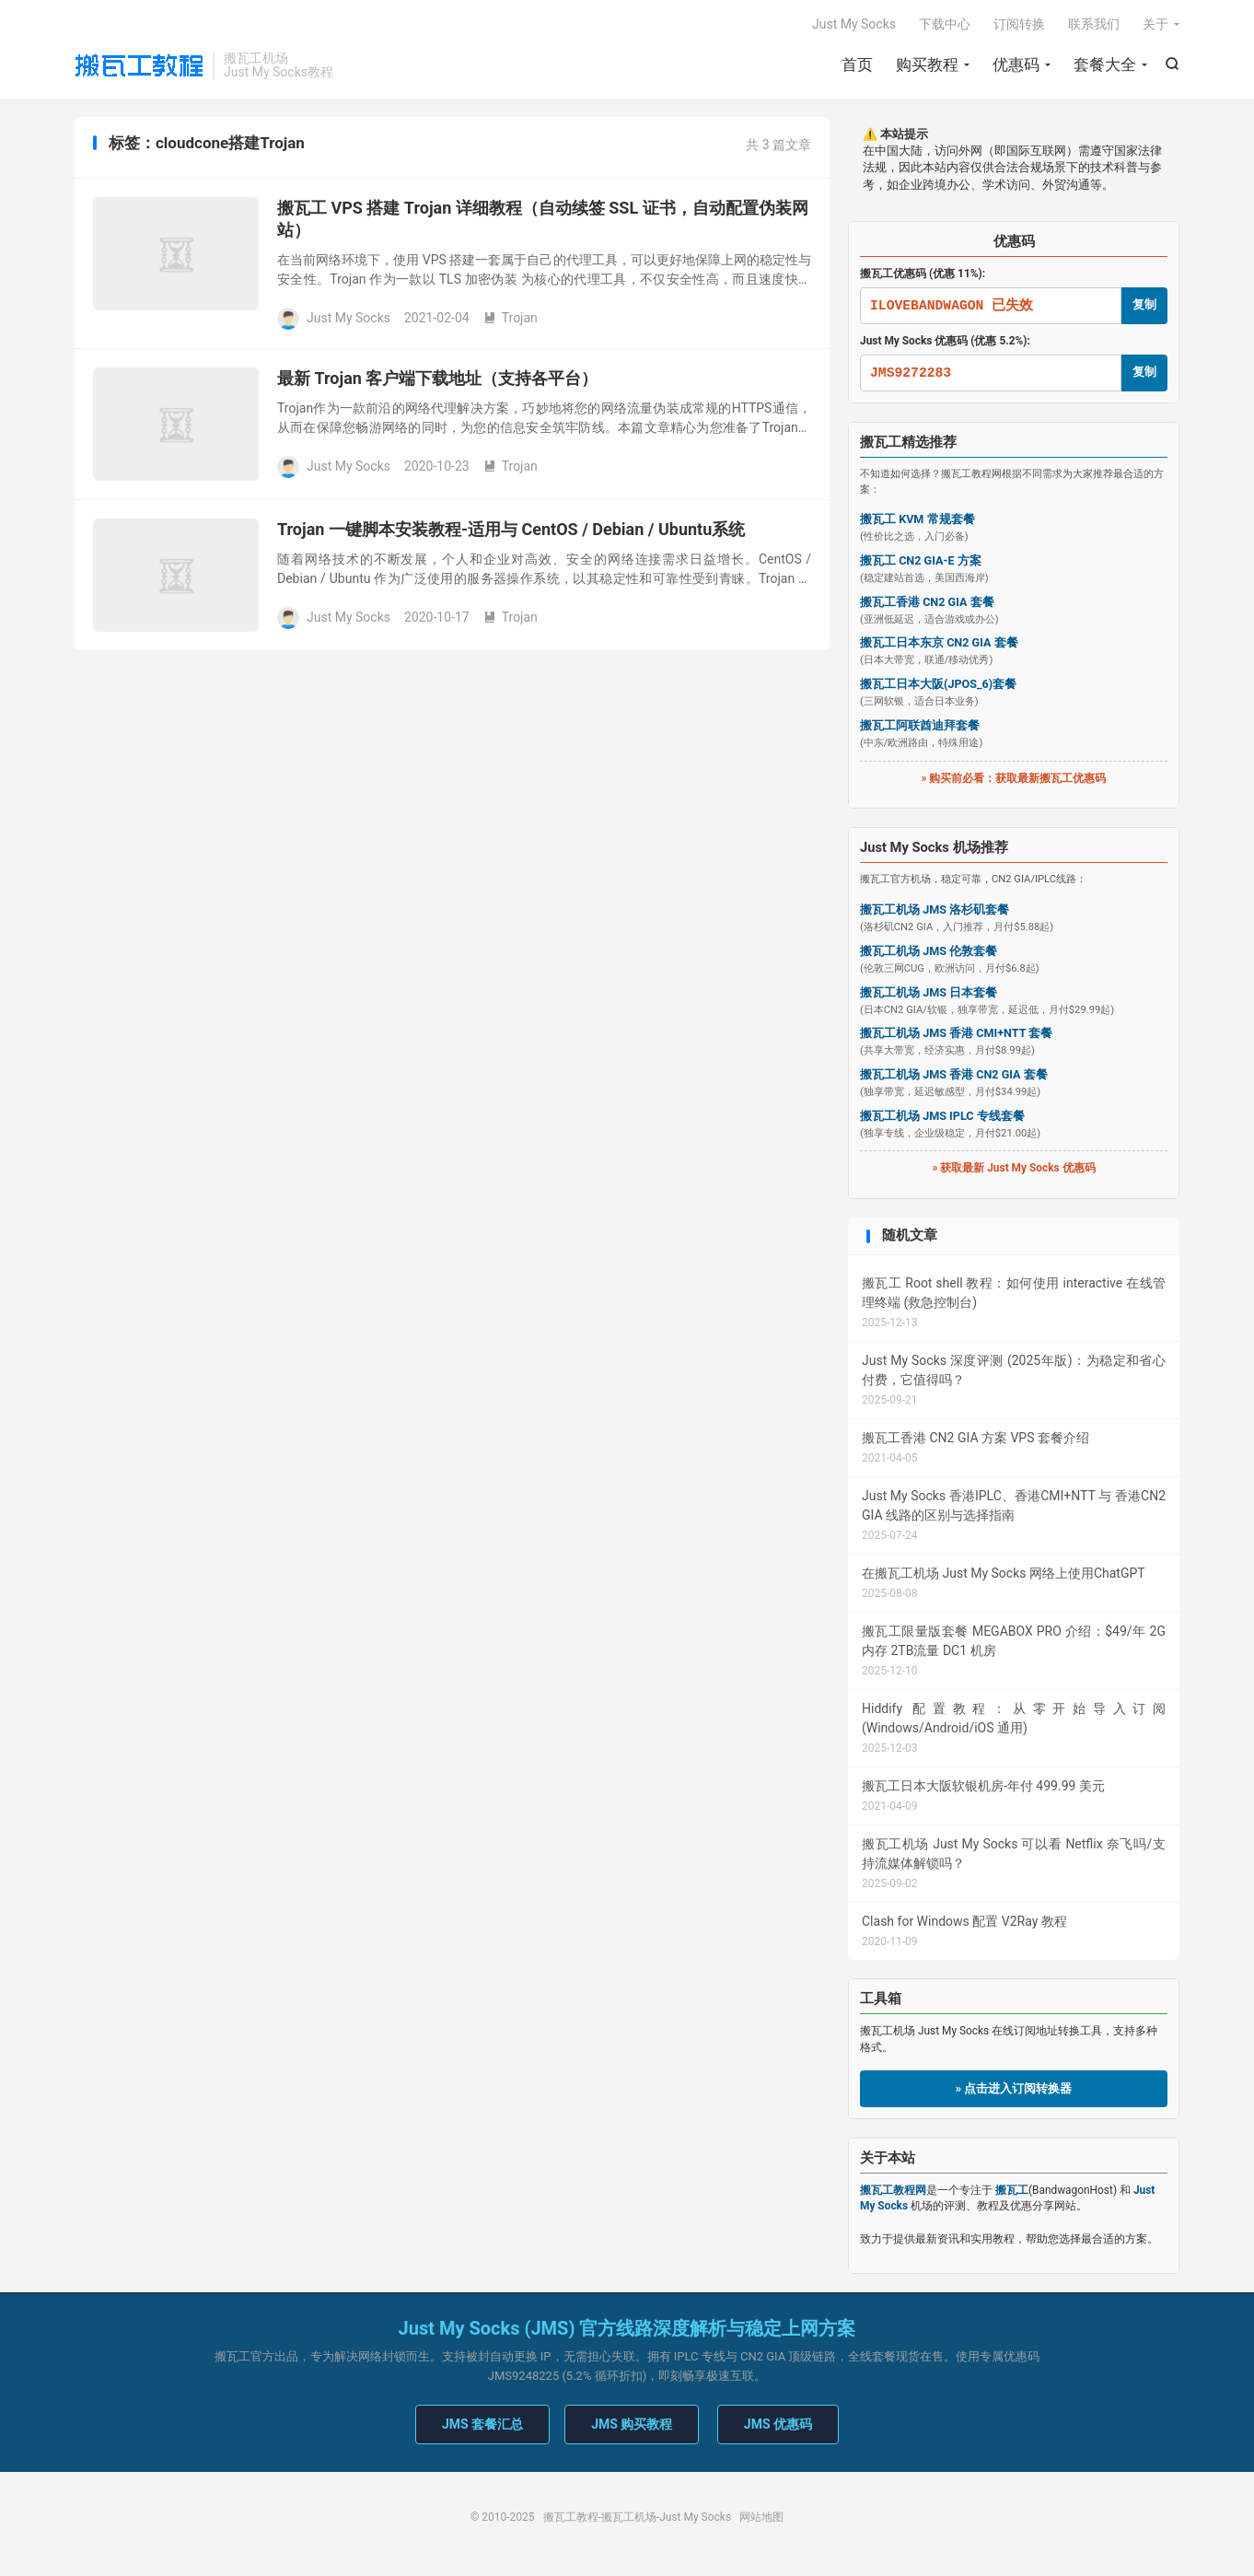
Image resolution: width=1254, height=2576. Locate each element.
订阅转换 (1019, 24)
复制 (1144, 304)
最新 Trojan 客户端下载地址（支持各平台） (437, 378)
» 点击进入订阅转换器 (1014, 2088)
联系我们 (1094, 24)
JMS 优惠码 (778, 2424)
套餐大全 (1105, 64)
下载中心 (944, 24)
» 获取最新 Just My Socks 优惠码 (1013, 1167)
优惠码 (1016, 64)
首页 (857, 64)
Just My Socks (854, 24)
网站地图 (761, 2517)
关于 (1155, 24)
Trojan (510, 317)
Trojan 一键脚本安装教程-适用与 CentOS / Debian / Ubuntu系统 (511, 529)
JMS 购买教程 (631, 2424)
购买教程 (927, 64)
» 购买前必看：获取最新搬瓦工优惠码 (1014, 778)
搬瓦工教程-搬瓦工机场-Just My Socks (139, 65)
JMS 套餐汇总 (482, 2424)
